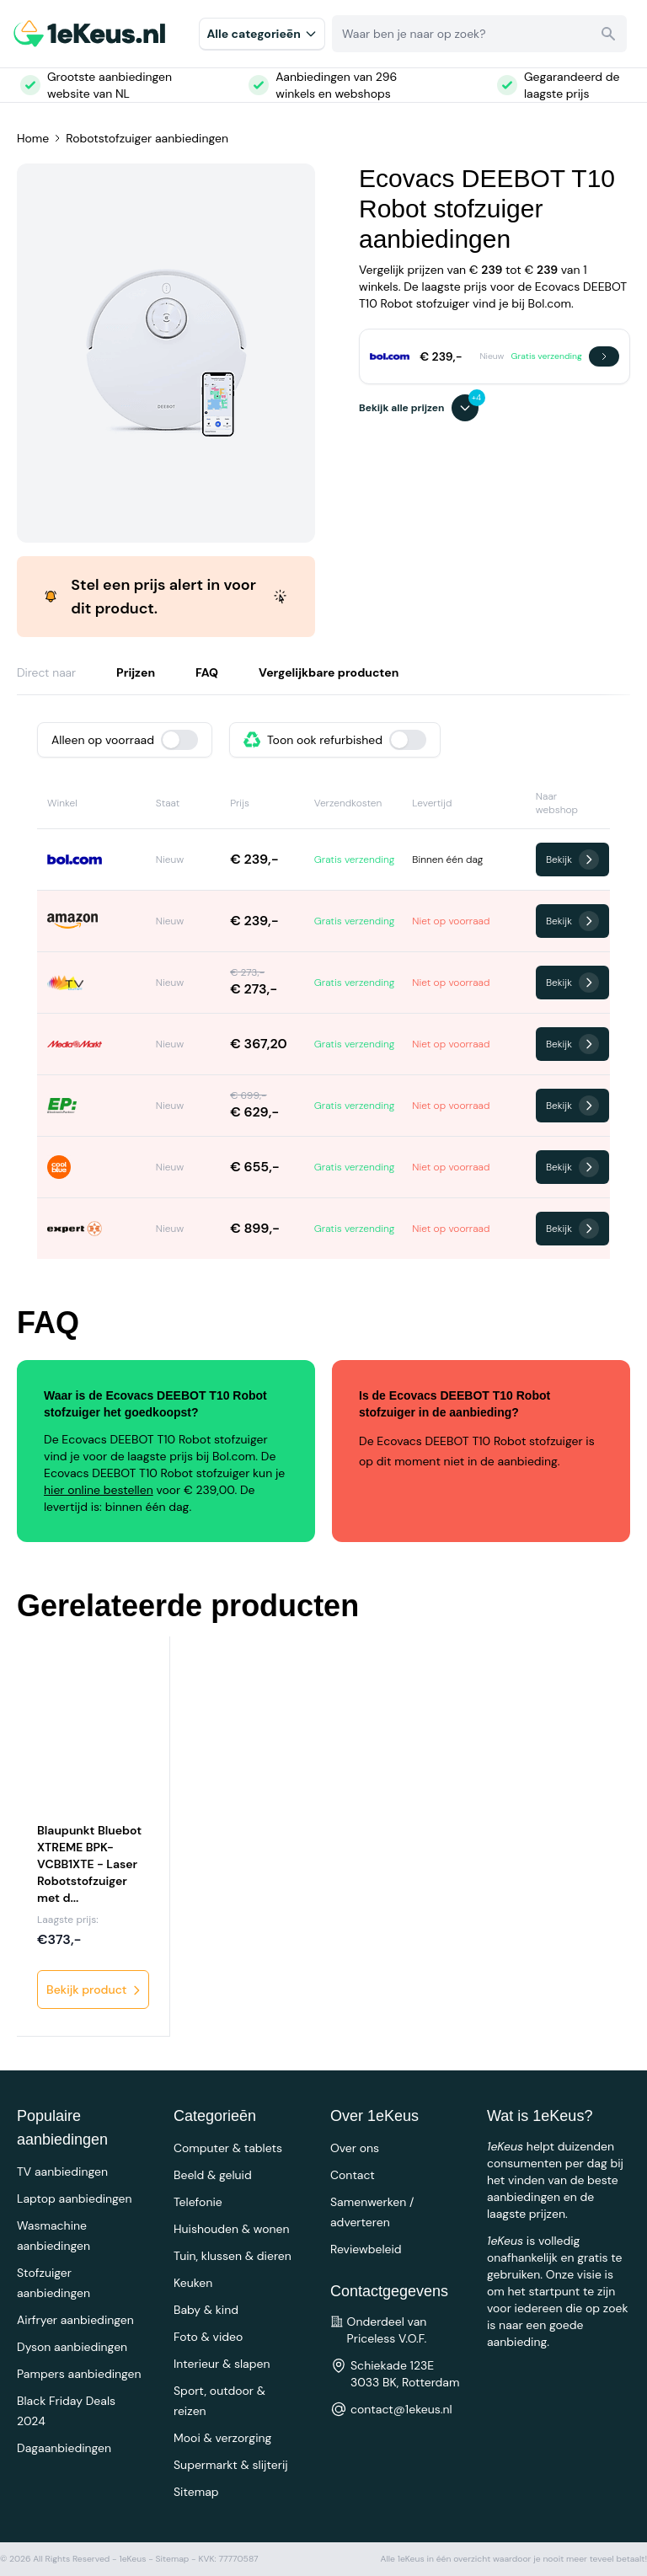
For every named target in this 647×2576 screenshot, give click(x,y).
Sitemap (196, 2491)
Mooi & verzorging (222, 2437)
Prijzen (135, 672)
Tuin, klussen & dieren (232, 2255)
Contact (352, 2174)
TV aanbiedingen (62, 2171)
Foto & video (208, 2336)
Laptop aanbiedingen (74, 2198)
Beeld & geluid (213, 2174)
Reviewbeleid (366, 2249)
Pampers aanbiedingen (79, 2373)
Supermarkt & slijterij (231, 2464)
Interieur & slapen (222, 2363)
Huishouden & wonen (232, 2228)
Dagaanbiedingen (64, 2448)
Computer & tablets (228, 2148)
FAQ (206, 672)
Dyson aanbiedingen (72, 2346)
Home (33, 138)
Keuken (193, 2282)
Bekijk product (94, 1989)
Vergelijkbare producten (328, 672)
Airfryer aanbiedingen (75, 2319)
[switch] (179, 740)
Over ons (354, 2148)
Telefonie (198, 2201)
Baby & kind (206, 2309)
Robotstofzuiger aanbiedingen (147, 138)
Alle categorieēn (262, 33)
